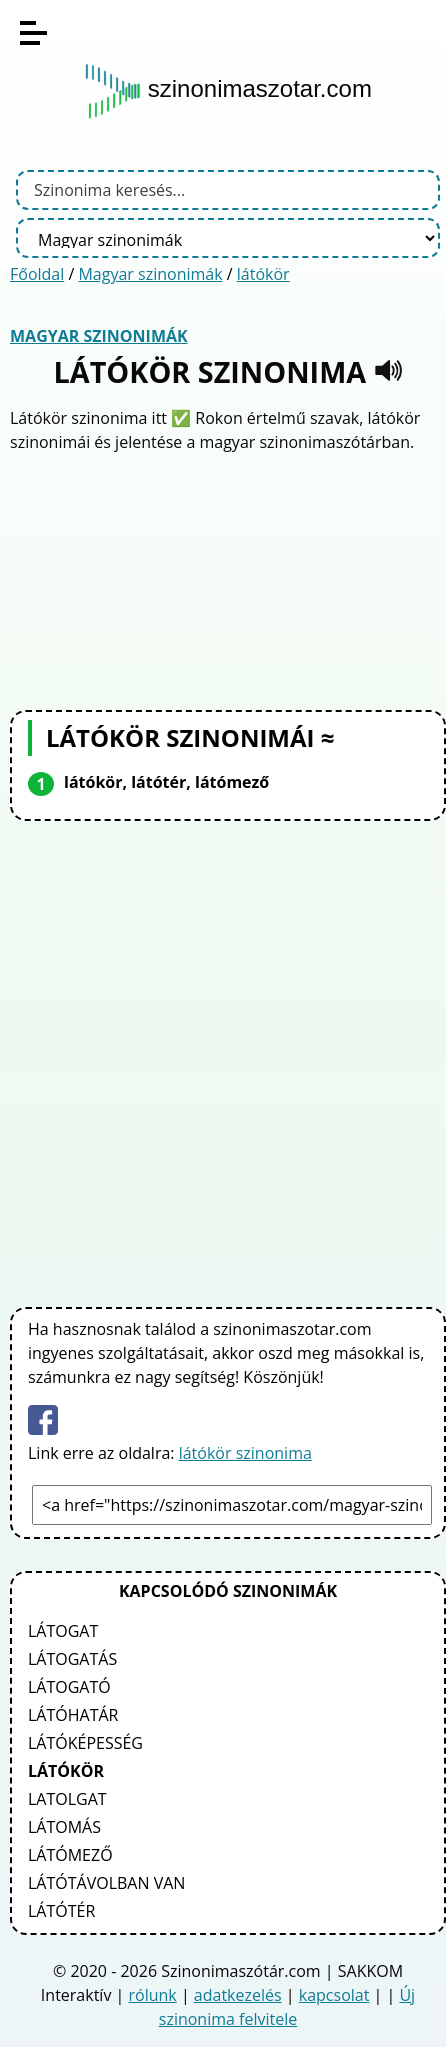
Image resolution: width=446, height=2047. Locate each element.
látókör (263, 274)
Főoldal (37, 274)
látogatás (72, 1659)
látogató (69, 1687)
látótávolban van (106, 1883)
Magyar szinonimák (150, 274)
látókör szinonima (245, 1453)
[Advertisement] (228, 579)
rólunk (153, 1995)
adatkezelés (238, 1995)
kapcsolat (334, 1995)
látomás (64, 1827)
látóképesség (85, 1743)
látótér (61, 1911)
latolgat (67, 1799)
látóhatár (73, 1715)
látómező (70, 1855)
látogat (63, 1631)
